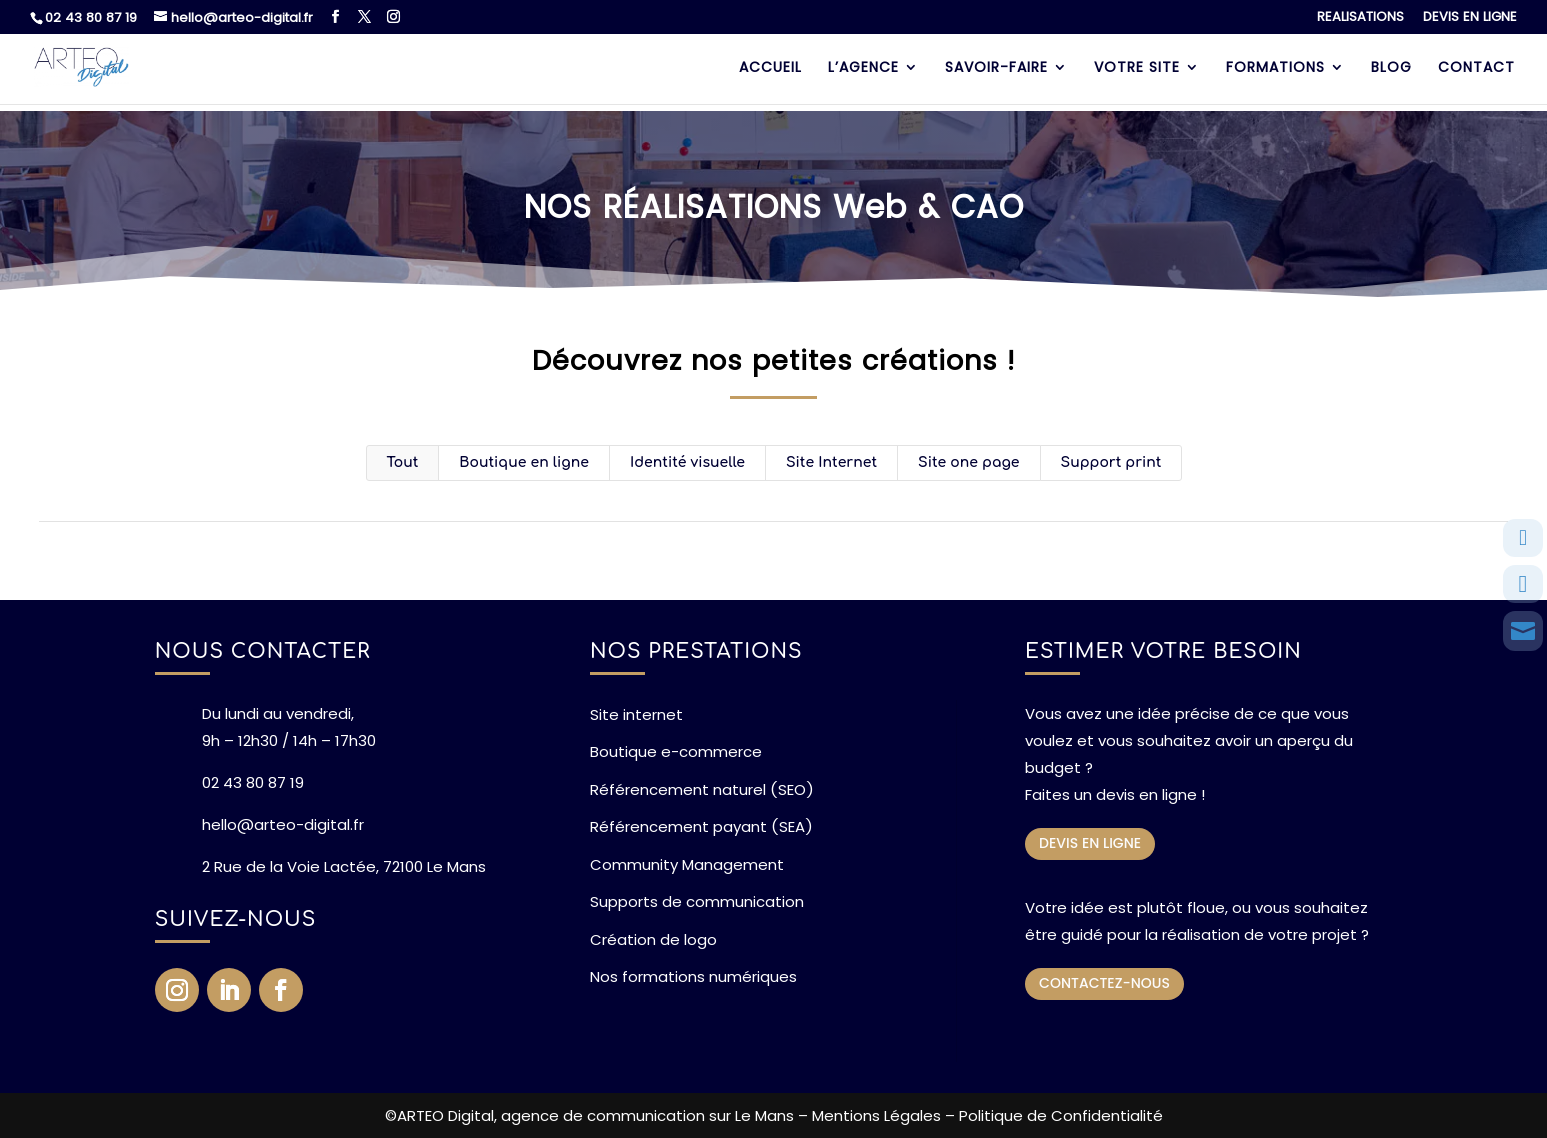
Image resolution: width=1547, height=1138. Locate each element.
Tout (403, 462)
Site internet (636, 714)
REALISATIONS (1360, 18)
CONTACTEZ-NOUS (1104, 983)
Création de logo (653, 939)
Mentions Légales (876, 1115)
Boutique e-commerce (676, 751)
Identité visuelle (687, 462)
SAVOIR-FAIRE (996, 68)
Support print (1111, 462)
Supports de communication (697, 901)
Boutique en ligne (524, 462)
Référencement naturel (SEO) (702, 789)
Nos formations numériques (693, 976)
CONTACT (1476, 68)
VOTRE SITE (1137, 68)
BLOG (1391, 68)
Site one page (969, 462)
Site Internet (831, 462)
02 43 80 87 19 (91, 17)
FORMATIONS (1275, 68)
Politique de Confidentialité (1061, 1115)
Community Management (687, 864)
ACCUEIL (770, 68)
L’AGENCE (863, 68)
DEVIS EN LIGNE (1470, 18)
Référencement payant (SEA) (701, 826)
